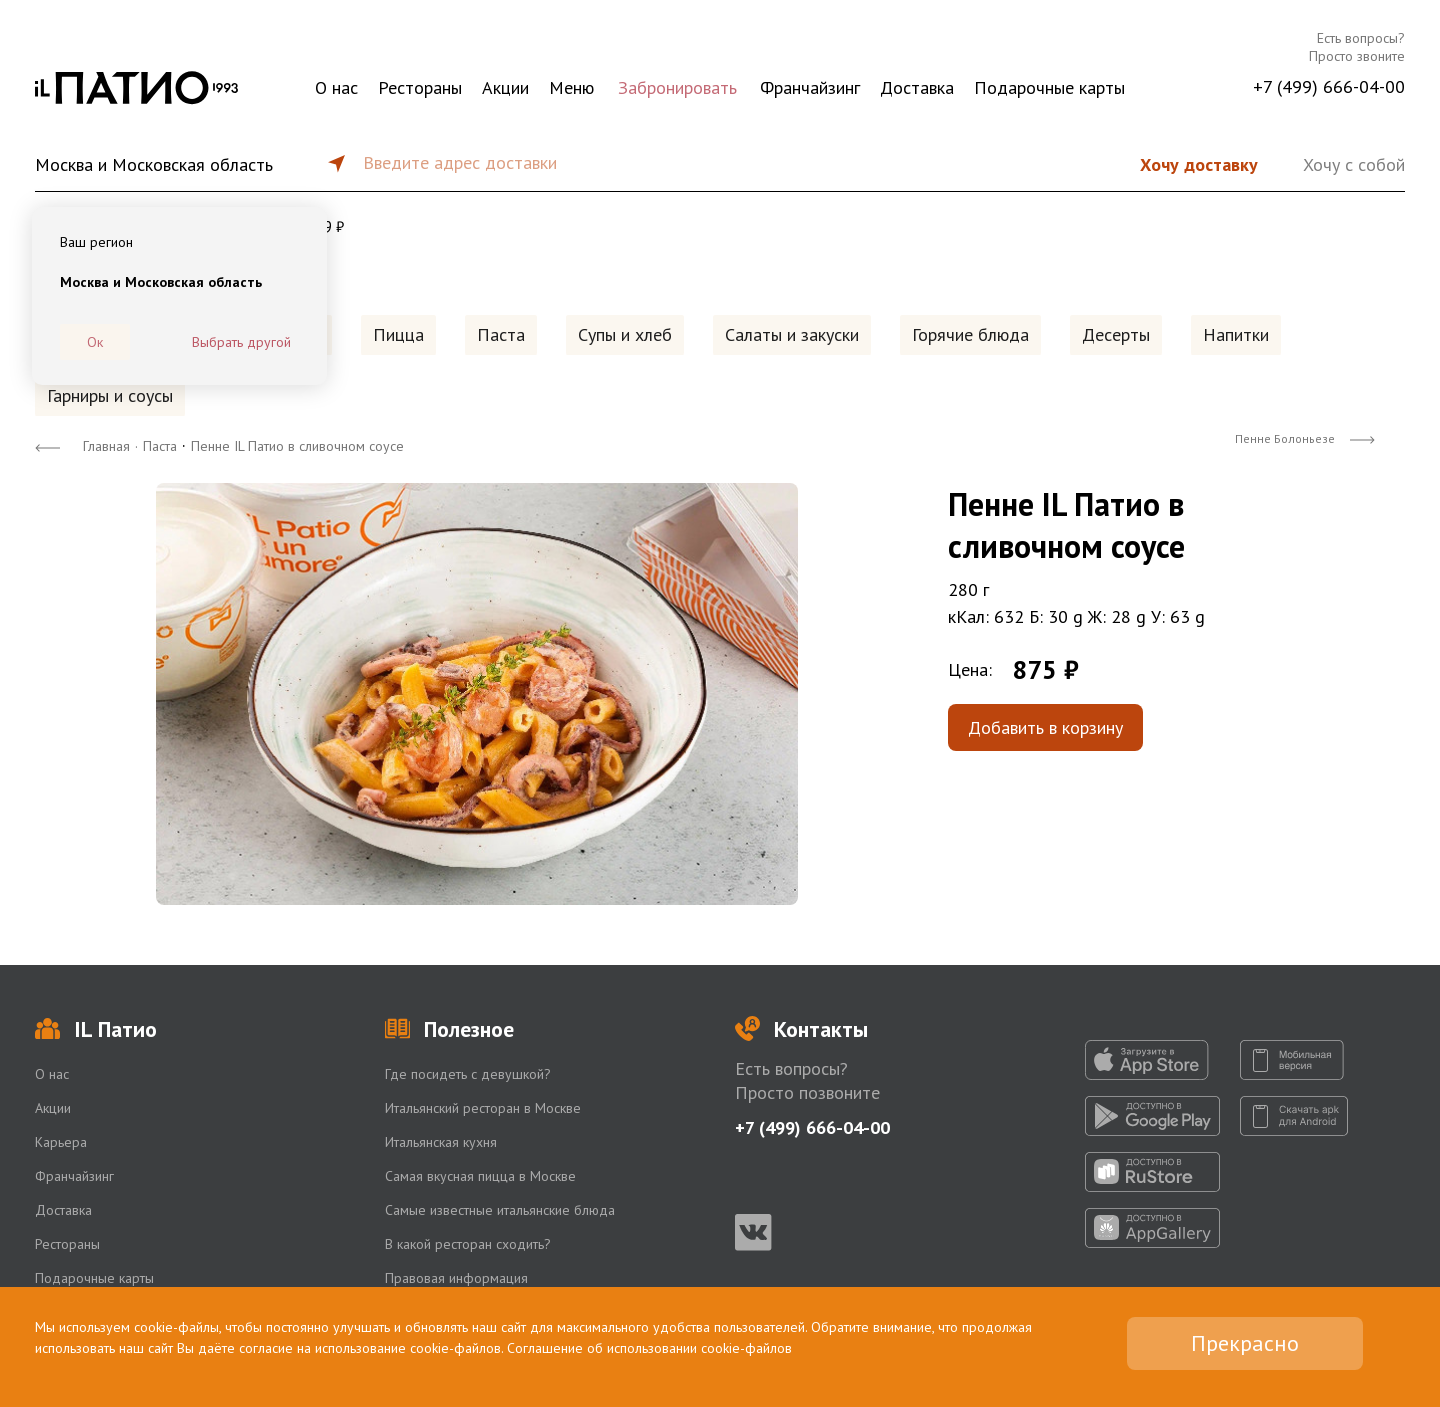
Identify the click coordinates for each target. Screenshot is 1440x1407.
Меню (571, 87)
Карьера (61, 1142)
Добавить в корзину (1045, 727)
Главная (106, 446)
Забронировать (677, 87)
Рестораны (420, 87)
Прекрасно (1245, 1343)
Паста (501, 334)
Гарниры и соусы (110, 395)
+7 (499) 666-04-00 (1329, 86)
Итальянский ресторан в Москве (483, 1108)
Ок (95, 342)
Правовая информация (456, 1278)
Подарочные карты (1049, 87)
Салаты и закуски (792, 334)
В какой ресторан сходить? (468, 1244)
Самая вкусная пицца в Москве (480, 1176)
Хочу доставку (1199, 164)
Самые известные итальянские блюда (500, 1210)
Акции (505, 87)
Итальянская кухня (441, 1142)
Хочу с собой (1354, 164)
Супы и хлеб (625, 334)
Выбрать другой (241, 342)
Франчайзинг (810, 87)
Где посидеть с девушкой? (468, 1074)
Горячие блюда (970, 334)
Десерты (1116, 334)
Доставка (917, 87)
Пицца (398, 334)
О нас (336, 87)
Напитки (1236, 334)
